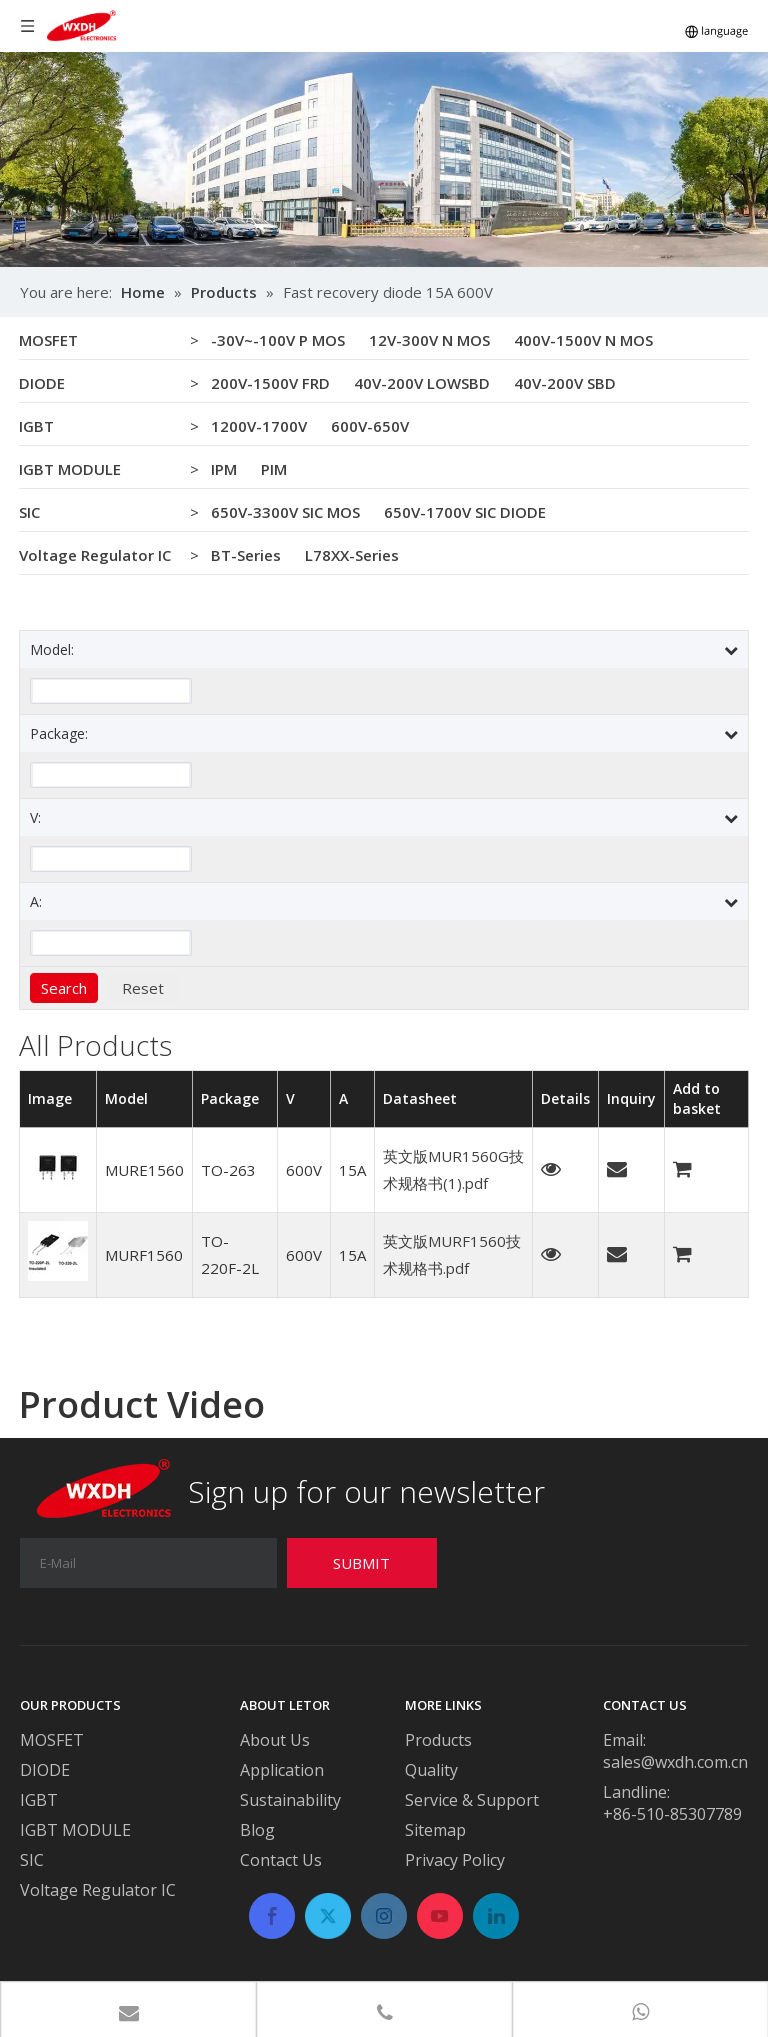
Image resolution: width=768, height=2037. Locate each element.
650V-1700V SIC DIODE (465, 512)
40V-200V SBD (565, 383)
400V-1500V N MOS (583, 340)
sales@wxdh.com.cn (675, 1762)
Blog (257, 1830)
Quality (431, 1770)
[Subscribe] (362, 1563)
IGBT (36, 426)
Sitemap (435, 1830)
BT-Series (246, 555)
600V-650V (370, 426)
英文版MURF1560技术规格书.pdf (452, 1254)
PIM (274, 469)
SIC (29, 512)
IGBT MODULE (70, 469)
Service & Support (472, 1800)
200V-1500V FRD (270, 383)
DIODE (42, 383)
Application (282, 1770)
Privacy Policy (455, 1860)
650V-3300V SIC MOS (285, 512)
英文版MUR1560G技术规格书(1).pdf (453, 1169)
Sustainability (290, 1800)
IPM (224, 469)
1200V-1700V (259, 426)
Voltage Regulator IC (95, 555)
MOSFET (48, 340)
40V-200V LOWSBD (422, 383)
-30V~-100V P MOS (278, 340)
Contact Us (281, 1860)
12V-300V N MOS (429, 340)
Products (438, 1740)
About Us (275, 1740)
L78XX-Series (352, 555)
